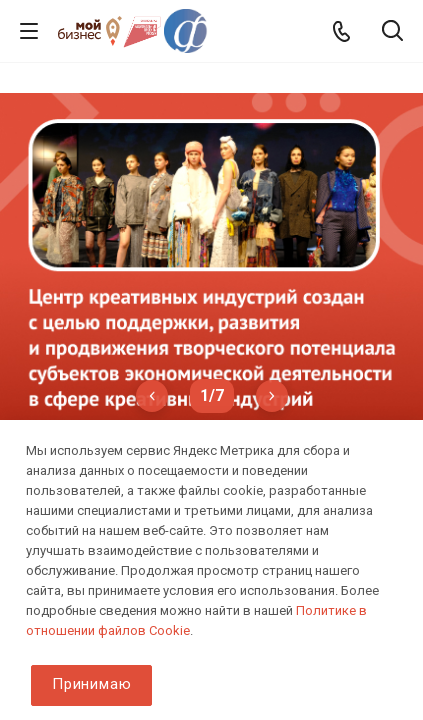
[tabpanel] (211, 258)
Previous (152, 396)
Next (272, 396)
